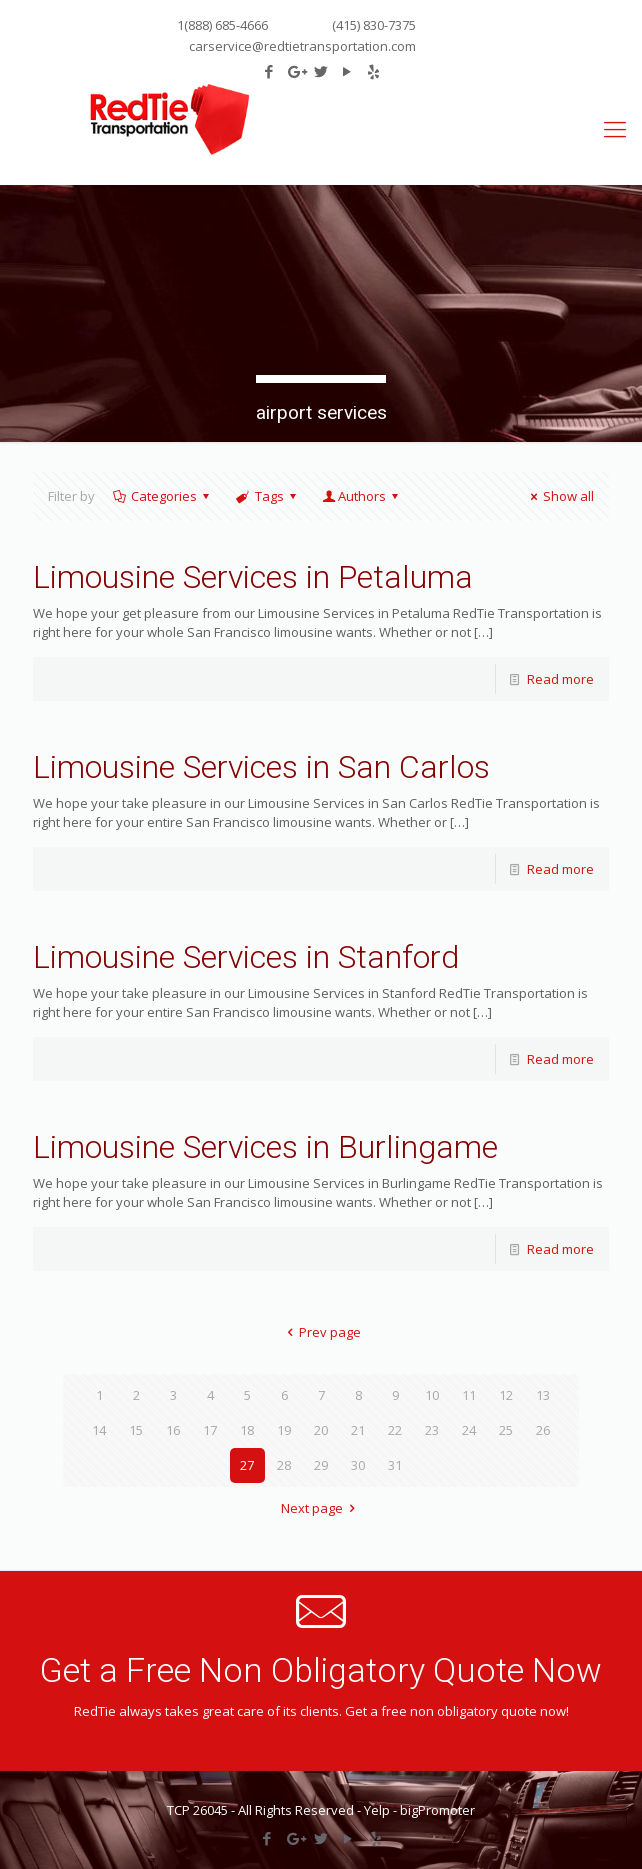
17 (210, 1430)
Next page (321, 1508)
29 (321, 1465)
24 (469, 1430)
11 (469, 1395)
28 (284, 1465)
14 (99, 1430)
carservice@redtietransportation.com (302, 46)
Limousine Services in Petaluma (253, 577)
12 (506, 1395)
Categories (162, 496)
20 (321, 1430)
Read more (560, 679)
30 (358, 1465)
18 (247, 1430)
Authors (362, 496)
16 (173, 1430)
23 (432, 1430)
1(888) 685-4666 (222, 25)
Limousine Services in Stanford (246, 957)
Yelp (377, 1810)
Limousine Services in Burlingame (265, 1147)
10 (432, 1395)
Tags (267, 496)
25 (506, 1430)
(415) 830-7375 (372, 25)
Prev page (321, 1332)
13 (543, 1395)
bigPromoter (437, 1810)
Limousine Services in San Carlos (261, 767)
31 (395, 1465)
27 (247, 1465)
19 (284, 1430)
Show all (559, 496)
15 (136, 1430)
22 (395, 1430)
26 (543, 1430)
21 (358, 1430)
